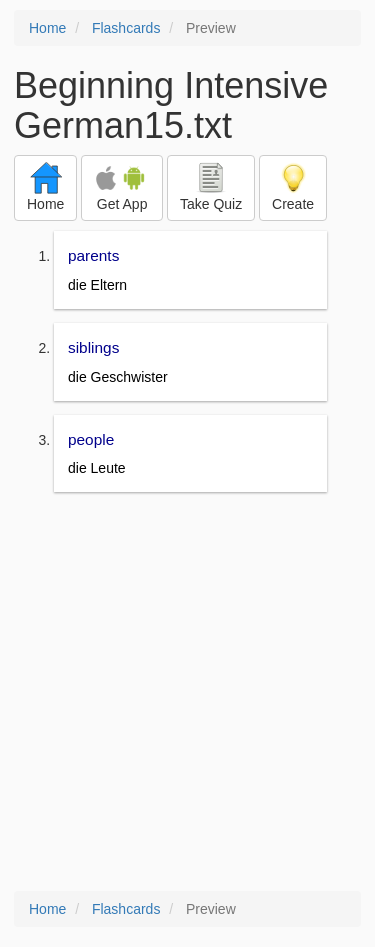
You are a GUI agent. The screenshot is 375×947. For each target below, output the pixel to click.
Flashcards (126, 28)
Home (47, 28)
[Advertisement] (187, 693)
